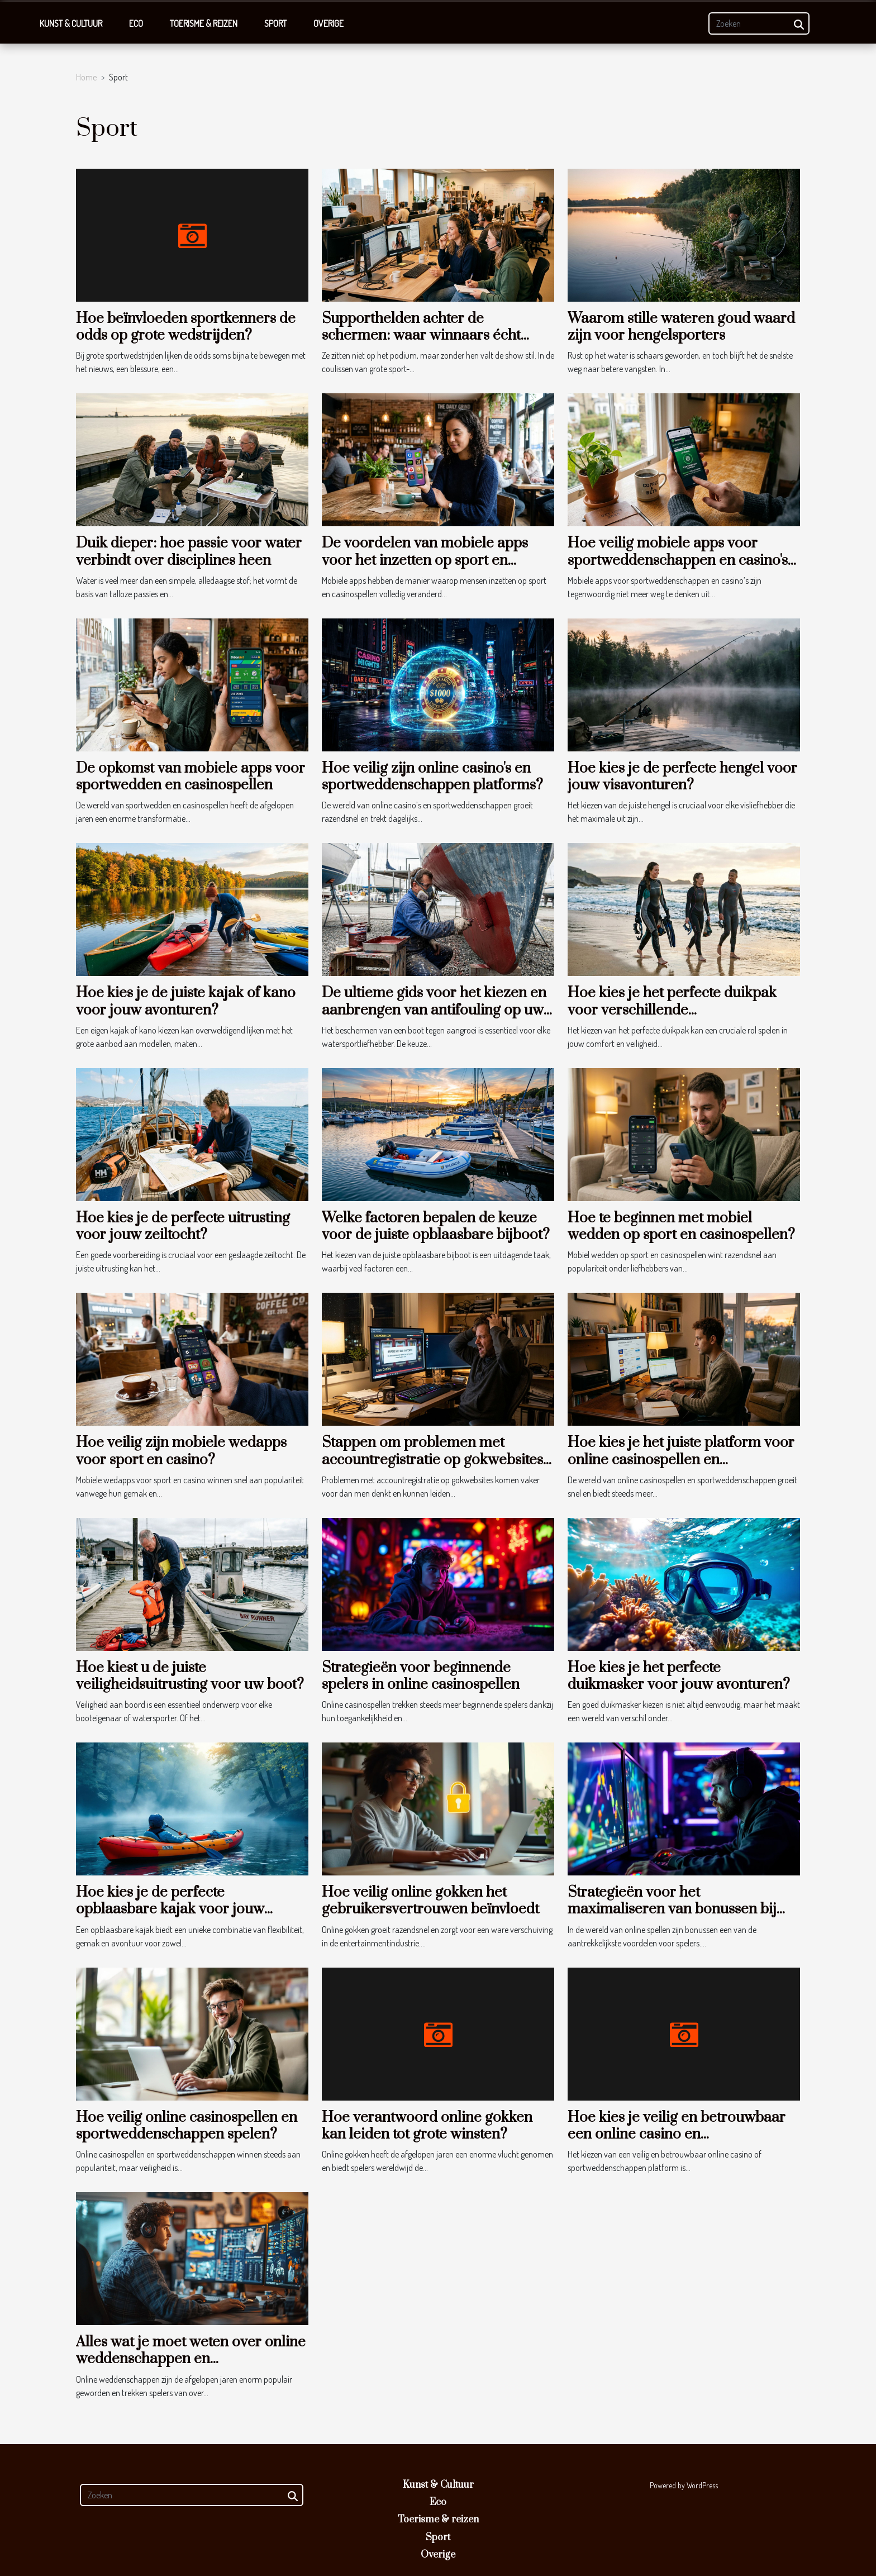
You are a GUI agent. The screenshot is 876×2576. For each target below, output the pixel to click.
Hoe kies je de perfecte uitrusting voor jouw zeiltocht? (183, 1226)
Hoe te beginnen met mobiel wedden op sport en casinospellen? (681, 1226)
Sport (275, 23)
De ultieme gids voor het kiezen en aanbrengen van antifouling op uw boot (434, 1010)
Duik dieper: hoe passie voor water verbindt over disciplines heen (189, 551)
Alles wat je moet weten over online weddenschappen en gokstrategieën (191, 2359)
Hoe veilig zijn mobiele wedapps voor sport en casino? (181, 1451)
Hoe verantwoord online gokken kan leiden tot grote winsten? (427, 2126)
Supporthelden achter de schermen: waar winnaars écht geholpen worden (421, 335)
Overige (328, 23)
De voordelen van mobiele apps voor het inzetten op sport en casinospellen (425, 560)
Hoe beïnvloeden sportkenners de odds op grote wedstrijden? (186, 327)
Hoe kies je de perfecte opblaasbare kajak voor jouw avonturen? (170, 1909)
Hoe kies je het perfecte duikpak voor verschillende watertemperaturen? (672, 1010)
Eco (136, 23)
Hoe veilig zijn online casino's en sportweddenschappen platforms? (432, 776)
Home (86, 77)
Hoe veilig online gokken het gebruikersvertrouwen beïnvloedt (430, 1900)
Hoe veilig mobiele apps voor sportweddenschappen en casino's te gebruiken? (678, 560)
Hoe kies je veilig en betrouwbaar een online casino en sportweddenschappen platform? (676, 2134)
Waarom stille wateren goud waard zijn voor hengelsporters (681, 327)
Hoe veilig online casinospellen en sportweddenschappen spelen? (186, 2126)
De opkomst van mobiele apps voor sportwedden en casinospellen (190, 776)
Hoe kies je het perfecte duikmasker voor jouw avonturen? (679, 1676)
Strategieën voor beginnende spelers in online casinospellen (421, 1676)
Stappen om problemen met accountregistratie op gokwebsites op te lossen (432, 1460)
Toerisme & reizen (203, 23)
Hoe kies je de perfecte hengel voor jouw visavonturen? (682, 776)
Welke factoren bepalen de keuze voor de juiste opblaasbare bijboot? (436, 1226)
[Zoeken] (759, 23)
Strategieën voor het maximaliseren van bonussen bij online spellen (672, 1909)
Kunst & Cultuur (71, 23)
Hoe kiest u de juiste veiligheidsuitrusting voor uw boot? (190, 1676)
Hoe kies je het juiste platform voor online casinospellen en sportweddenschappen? (681, 1460)
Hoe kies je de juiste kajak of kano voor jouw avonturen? (186, 1001)
